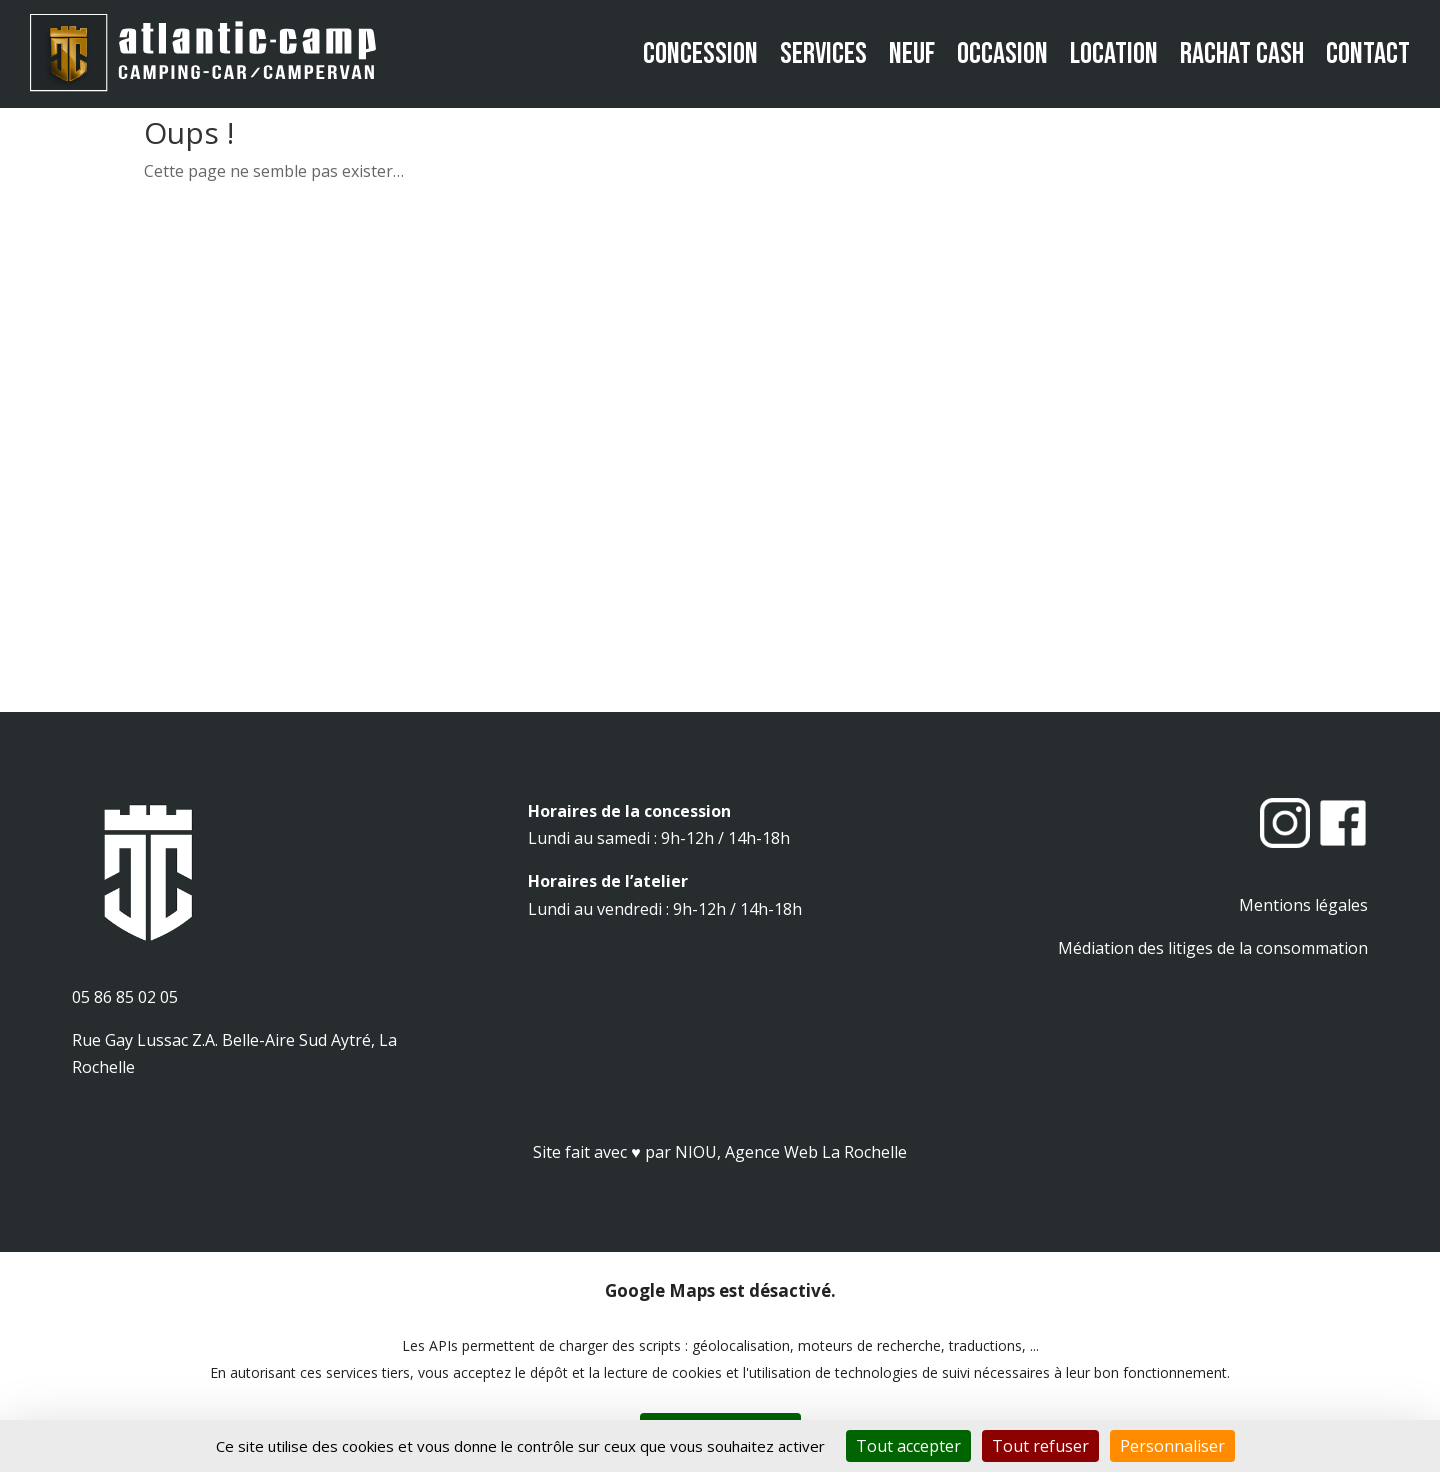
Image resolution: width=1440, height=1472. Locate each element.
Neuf (912, 54)
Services (823, 54)
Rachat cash (1242, 54)
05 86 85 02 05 (125, 997)
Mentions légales (1303, 905)
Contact (1368, 54)
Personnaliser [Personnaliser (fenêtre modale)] (1172, 1446)
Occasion (1002, 54)
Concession (700, 54)
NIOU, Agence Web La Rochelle (791, 1152)
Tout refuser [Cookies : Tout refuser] (1040, 1446)
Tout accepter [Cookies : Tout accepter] (908, 1446)
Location (1114, 54)
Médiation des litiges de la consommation (1213, 948)
